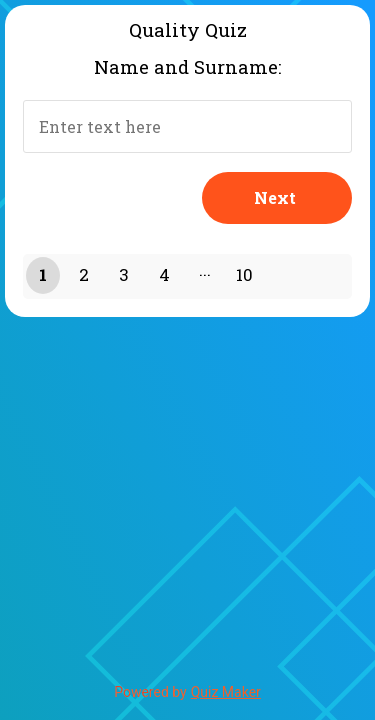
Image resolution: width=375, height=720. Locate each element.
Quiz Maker (226, 692)
